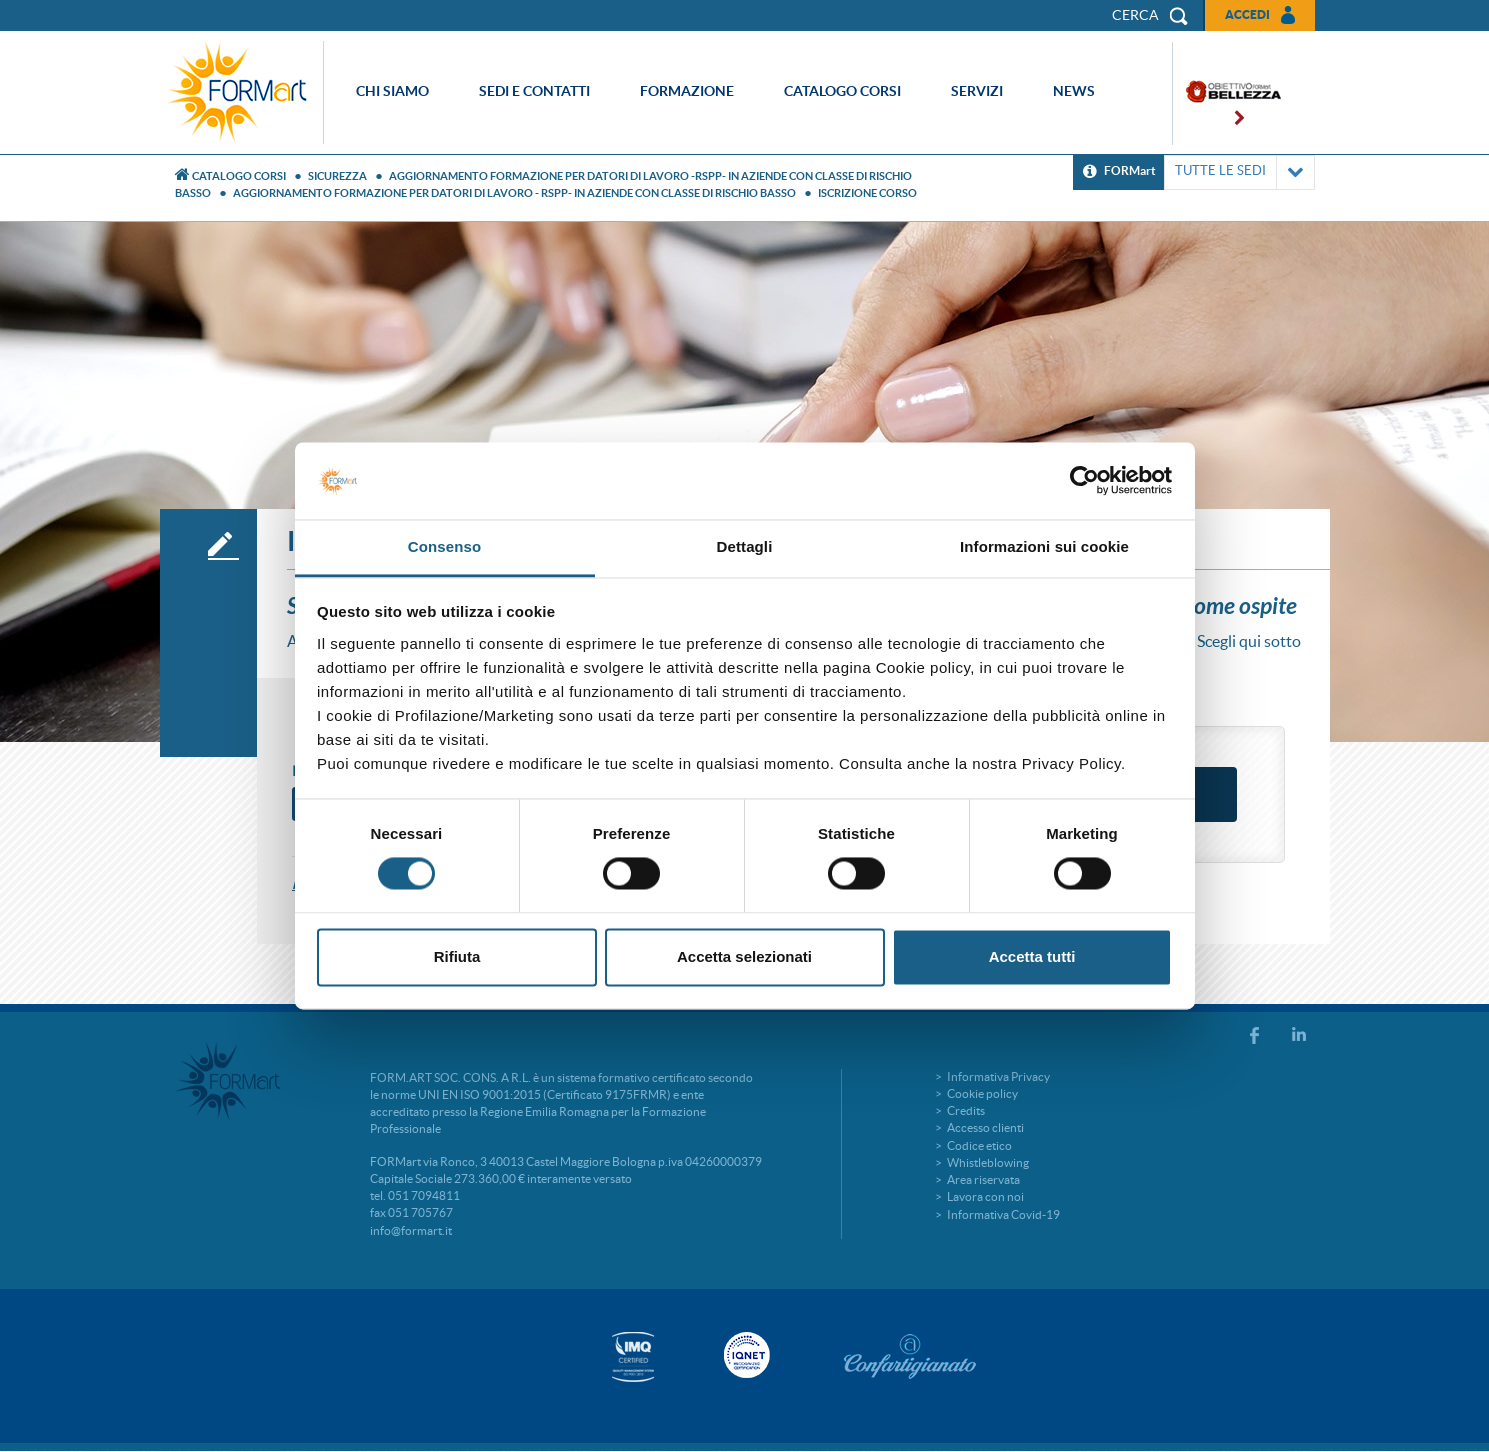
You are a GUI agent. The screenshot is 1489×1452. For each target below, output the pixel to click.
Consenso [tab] (444, 546)
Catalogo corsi (842, 91)
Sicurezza (337, 176)
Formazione (687, 91)
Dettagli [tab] (745, 546)
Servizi (977, 91)
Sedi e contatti (534, 91)
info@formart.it (411, 1230)
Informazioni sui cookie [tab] (1044, 546)
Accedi (1247, 14)
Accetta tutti (1032, 956)
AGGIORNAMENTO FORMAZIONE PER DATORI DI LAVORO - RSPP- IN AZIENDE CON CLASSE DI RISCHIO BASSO (514, 193)
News (1074, 91)
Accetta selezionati (744, 956)
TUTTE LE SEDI (1239, 172)
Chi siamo (392, 91)
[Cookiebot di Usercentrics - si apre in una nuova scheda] (1084, 481)
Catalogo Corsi (239, 176)
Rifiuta (457, 956)
